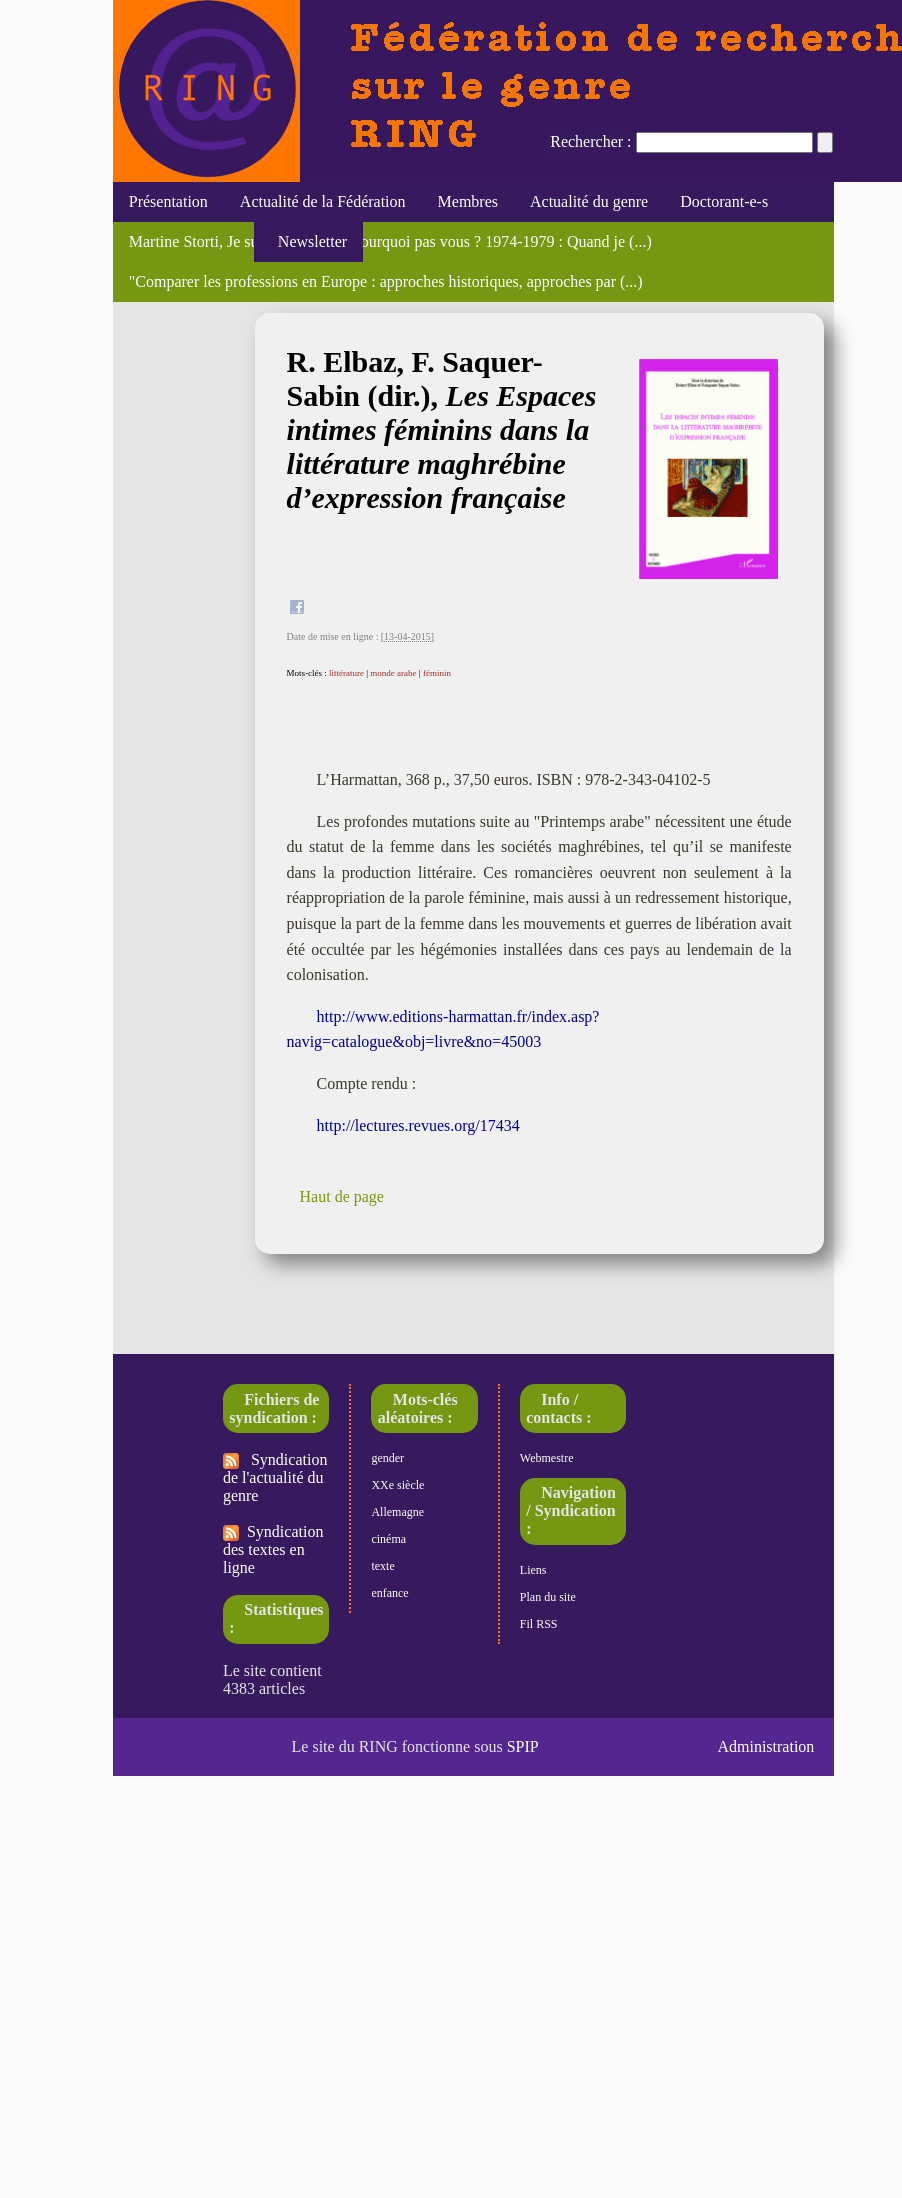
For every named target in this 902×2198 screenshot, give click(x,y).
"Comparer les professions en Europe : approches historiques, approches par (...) (386, 281)
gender (387, 1458)
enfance (389, 1593)
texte (382, 1566)
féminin (437, 673)
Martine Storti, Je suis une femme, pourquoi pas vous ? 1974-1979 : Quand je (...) (390, 241)
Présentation (168, 201)
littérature (346, 673)
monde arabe (393, 673)
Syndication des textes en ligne (273, 1549)
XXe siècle (397, 1485)
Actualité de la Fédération (323, 201)
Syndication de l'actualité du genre (275, 1477)
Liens (533, 1570)
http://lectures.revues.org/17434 (418, 1125)
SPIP (523, 1746)
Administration (765, 1746)
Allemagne (397, 1512)
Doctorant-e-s (724, 201)
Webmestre (547, 1458)
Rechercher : (590, 141)
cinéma (388, 1539)
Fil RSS (539, 1624)
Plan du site (548, 1597)
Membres (468, 201)
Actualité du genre (589, 201)
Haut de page (342, 1196)
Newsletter (308, 241)
